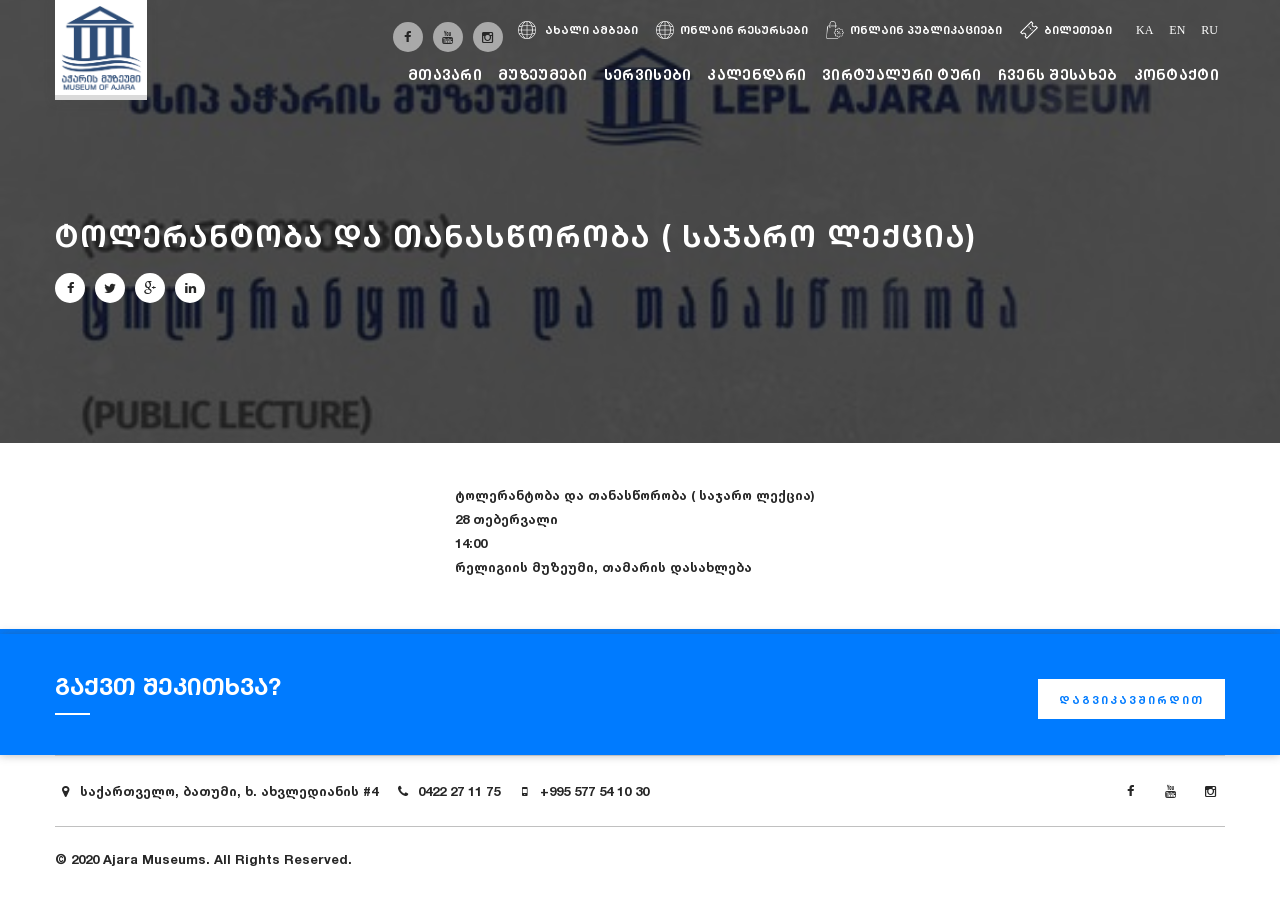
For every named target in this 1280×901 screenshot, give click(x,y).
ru (1209, 30)
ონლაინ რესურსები (732, 30)
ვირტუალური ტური (902, 74)
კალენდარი (756, 74)
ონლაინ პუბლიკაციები (914, 30)
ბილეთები (1066, 30)
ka (1144, 30)
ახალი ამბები (578, 30)
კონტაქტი (1176, 74)
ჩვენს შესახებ (1058, 74)
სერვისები (648, 74)
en (1177, 30)
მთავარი (445, 74)
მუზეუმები (543, 74)
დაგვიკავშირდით (1131, 700)
